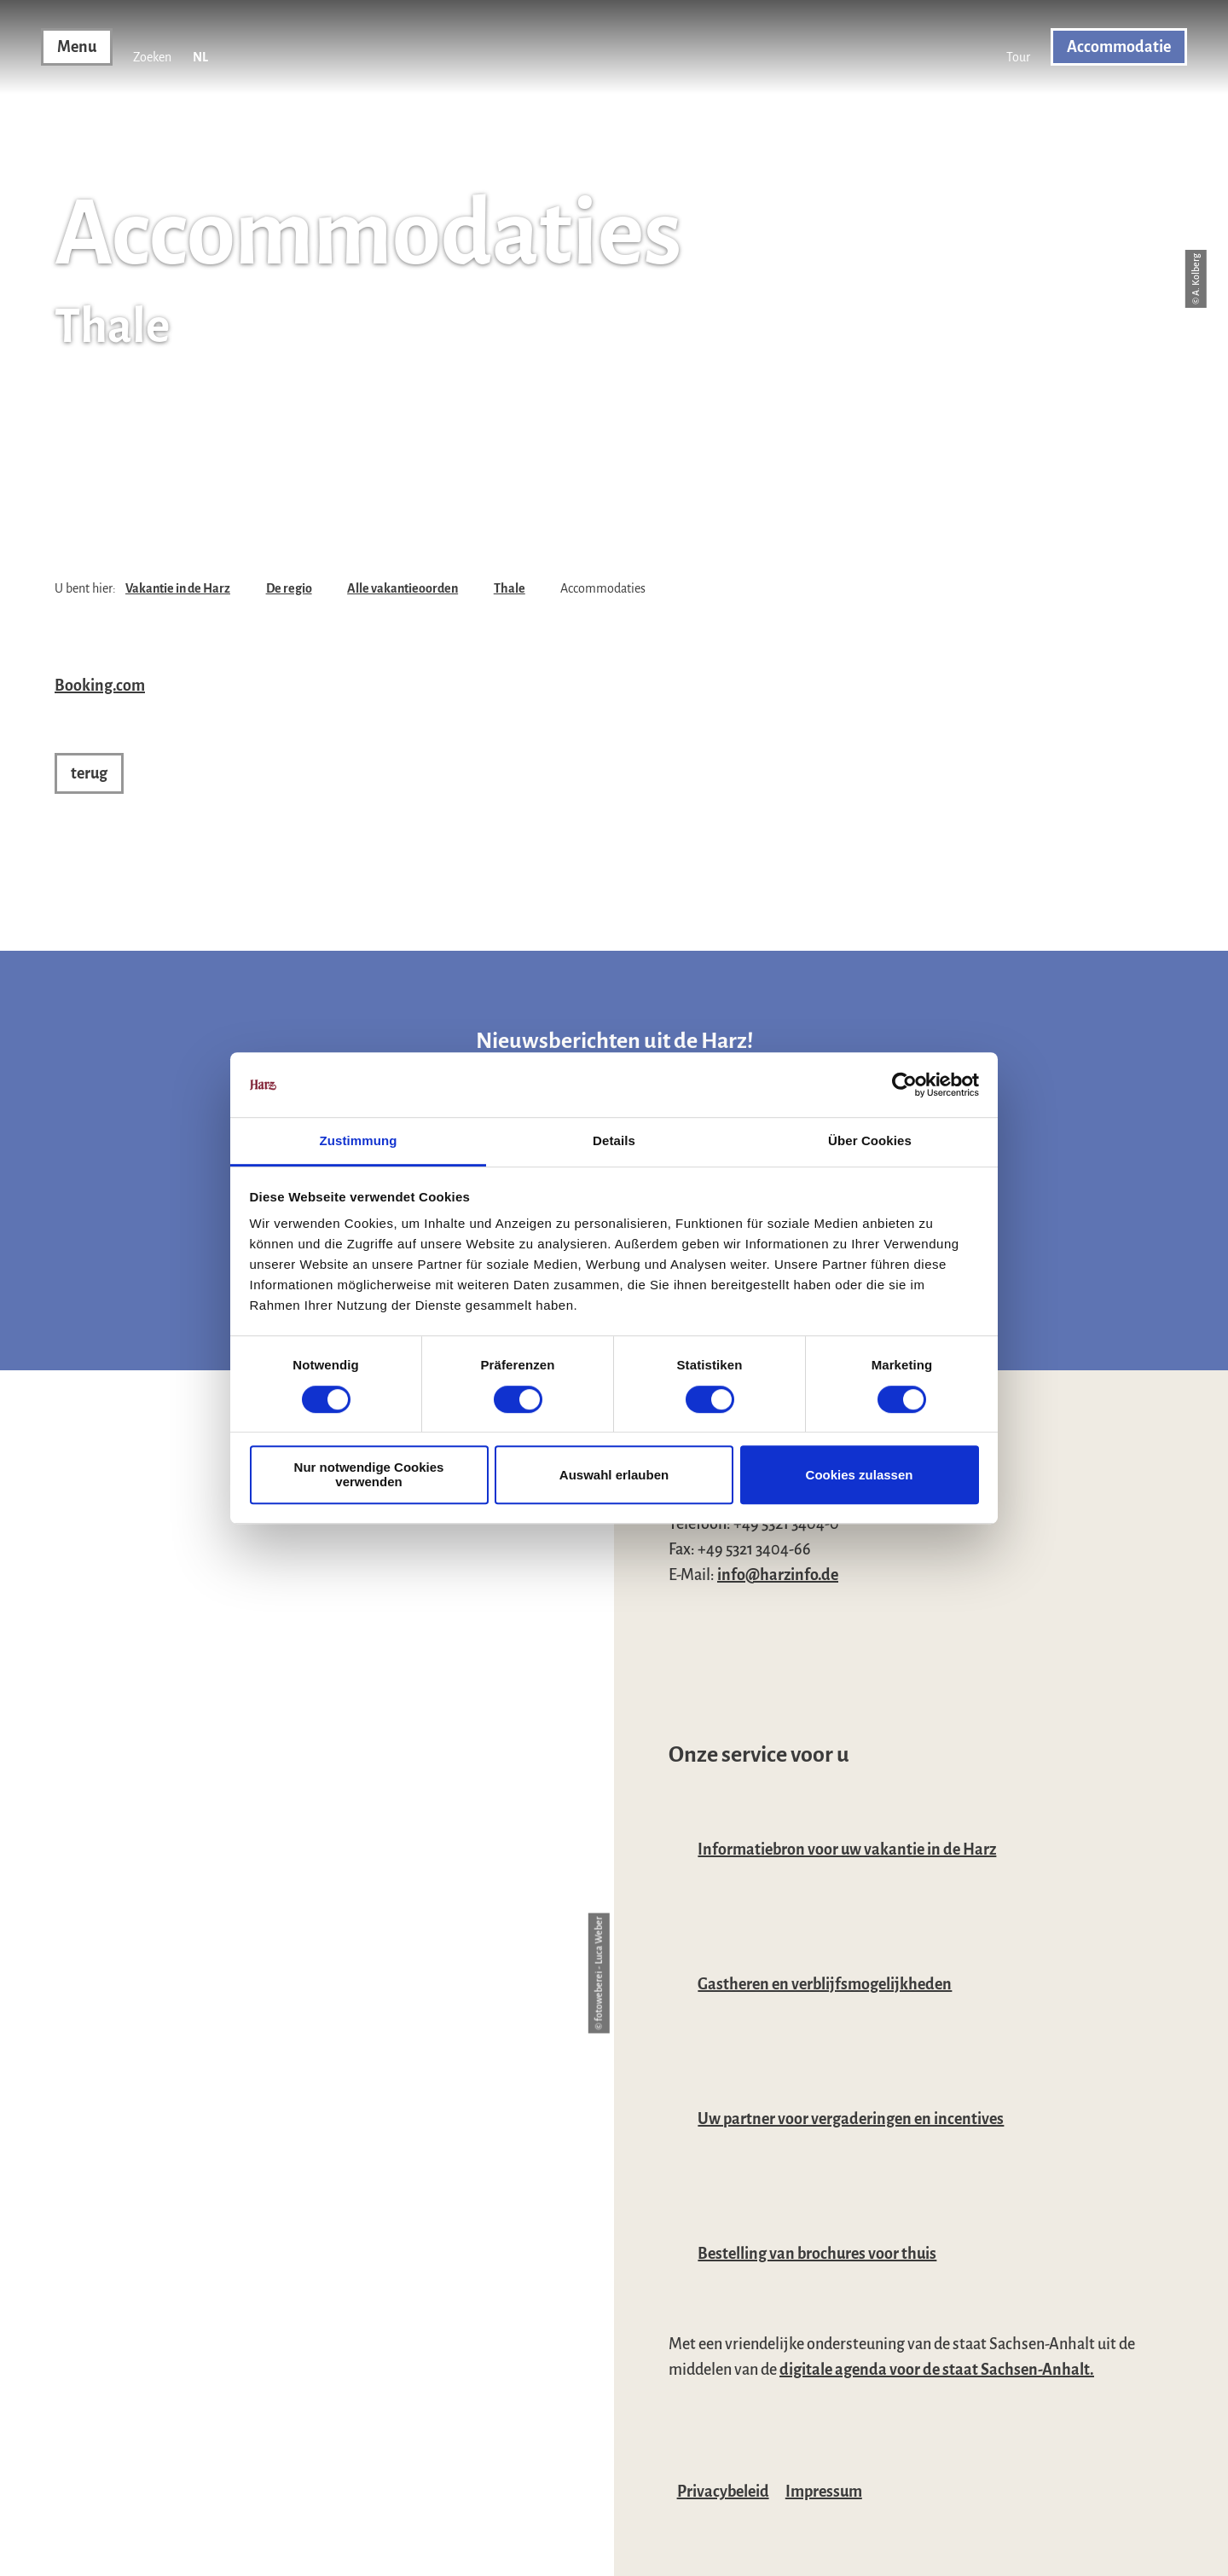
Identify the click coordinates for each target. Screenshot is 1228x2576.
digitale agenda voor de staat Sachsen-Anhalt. (936, 2369)
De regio (289, 588)
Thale (509, 588)
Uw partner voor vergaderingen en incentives (851, 2118)
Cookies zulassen (859, 1474)
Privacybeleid (723, 2491)
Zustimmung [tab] (358, 1141)
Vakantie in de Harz (177, 588)
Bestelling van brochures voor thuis (817, 2253)
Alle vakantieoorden (402, 588)
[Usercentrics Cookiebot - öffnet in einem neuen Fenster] (904, 1084)
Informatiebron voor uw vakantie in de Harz (847, 1849)
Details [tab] (614, 1141)
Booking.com (100, 685)
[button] (1018, 47)
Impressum (823, 2491)
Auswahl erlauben (614, 1474)
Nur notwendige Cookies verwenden (369, 1474)
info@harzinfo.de (777, 1574)
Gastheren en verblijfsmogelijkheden (825, 1984)
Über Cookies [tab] (870, 1141)
